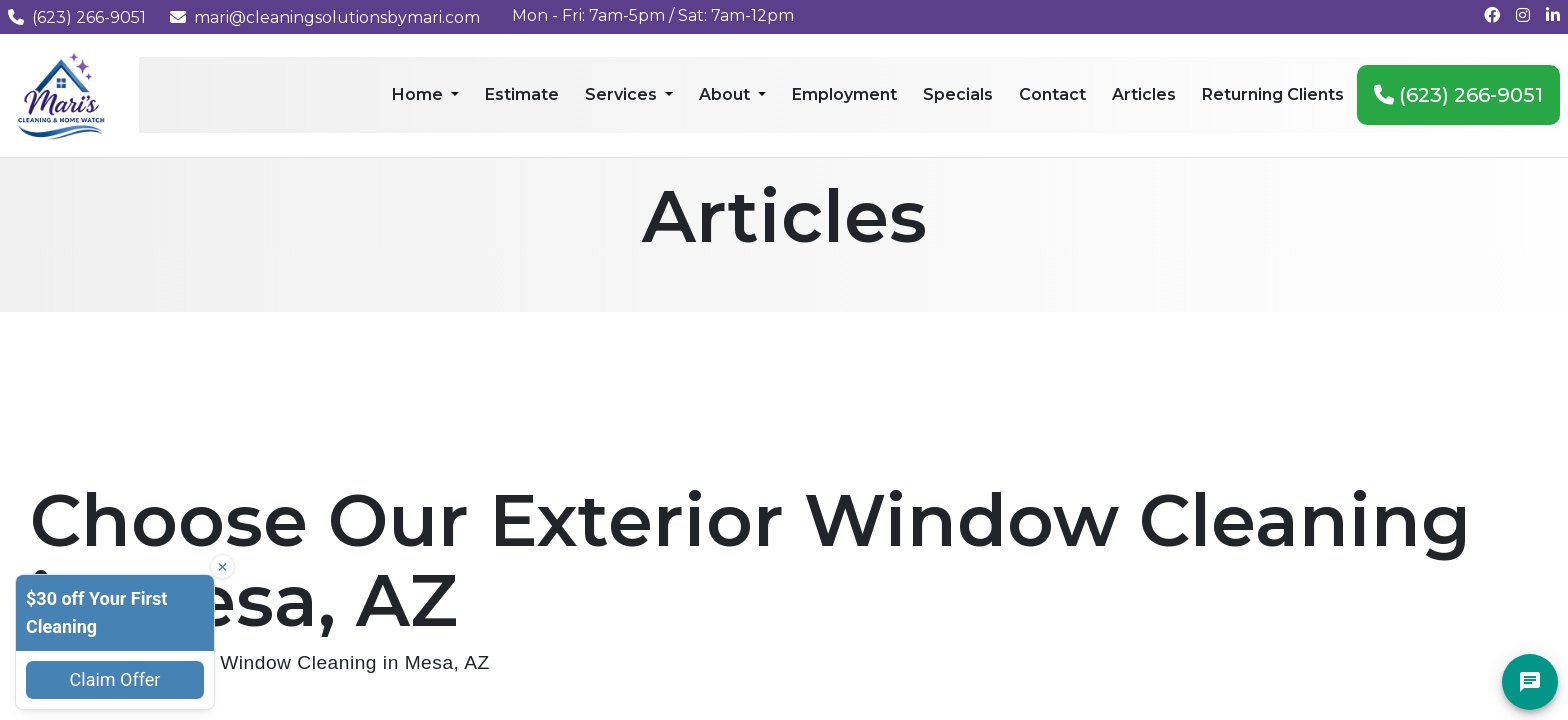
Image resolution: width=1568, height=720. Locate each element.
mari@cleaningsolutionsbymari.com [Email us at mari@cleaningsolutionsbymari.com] (325, 17)
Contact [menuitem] (1052, 94)
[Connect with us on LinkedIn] (1553, 15)
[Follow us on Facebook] (1492, 15)
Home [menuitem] (419, 94)
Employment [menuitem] (844, 94)
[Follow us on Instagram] (1523, 15)
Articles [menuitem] (1144, 94)
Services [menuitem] (623, 94)
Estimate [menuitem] (522, 94)
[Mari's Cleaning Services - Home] (61, 94)
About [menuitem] (726, 94)
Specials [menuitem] (958, 94)
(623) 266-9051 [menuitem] (1458, 95)
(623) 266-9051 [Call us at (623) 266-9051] (77, 17)
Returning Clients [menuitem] (1273, 94)
